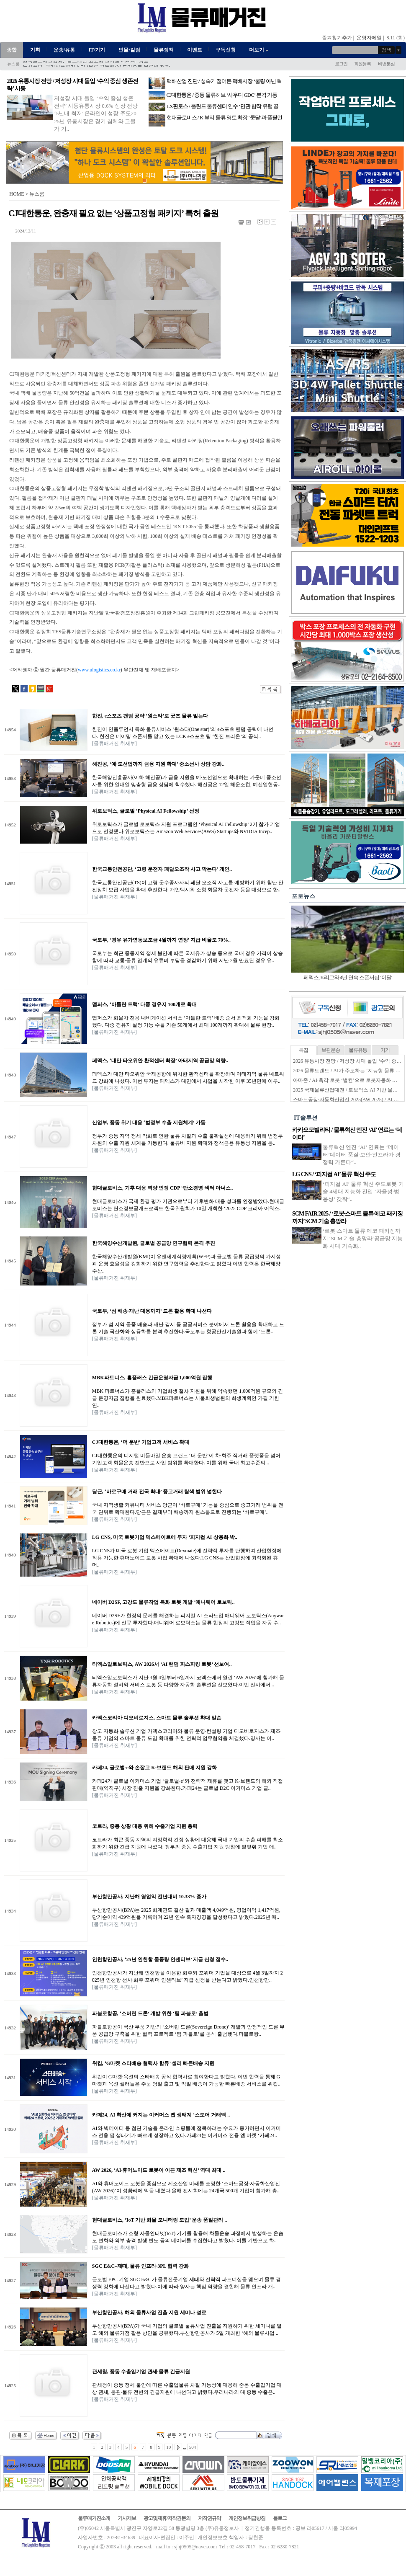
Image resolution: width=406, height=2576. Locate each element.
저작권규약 (209, 2518)
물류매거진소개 (94, 2518)
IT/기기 (96, 50)
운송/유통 (64, 50)
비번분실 (386, 63)
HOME (16, 194)
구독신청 (226, 50)
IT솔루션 (306, 1118)
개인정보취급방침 (247, 2518)
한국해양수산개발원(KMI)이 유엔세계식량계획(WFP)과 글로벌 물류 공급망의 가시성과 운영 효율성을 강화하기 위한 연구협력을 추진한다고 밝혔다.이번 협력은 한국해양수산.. (186, 1264)
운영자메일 (369, 38)
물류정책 (164, 50)
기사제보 (127, 2518)
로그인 (341, 63)
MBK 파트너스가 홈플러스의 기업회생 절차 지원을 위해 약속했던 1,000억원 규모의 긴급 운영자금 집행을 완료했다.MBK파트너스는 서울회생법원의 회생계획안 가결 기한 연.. (187, 1398)
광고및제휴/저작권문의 (167, 2518)
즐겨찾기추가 (337, 38)
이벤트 (194, 50)
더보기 (259, 50)
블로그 (280, 2518)
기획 (35, 50)
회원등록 (362, 63)
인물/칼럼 (129, 50)
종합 (12, 50)
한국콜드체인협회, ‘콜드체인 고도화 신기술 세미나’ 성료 (86, 64)
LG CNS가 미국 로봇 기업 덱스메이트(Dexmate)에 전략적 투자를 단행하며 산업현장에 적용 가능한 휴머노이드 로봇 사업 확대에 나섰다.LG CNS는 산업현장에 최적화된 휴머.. (187, 1558)
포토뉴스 (303, 896)
